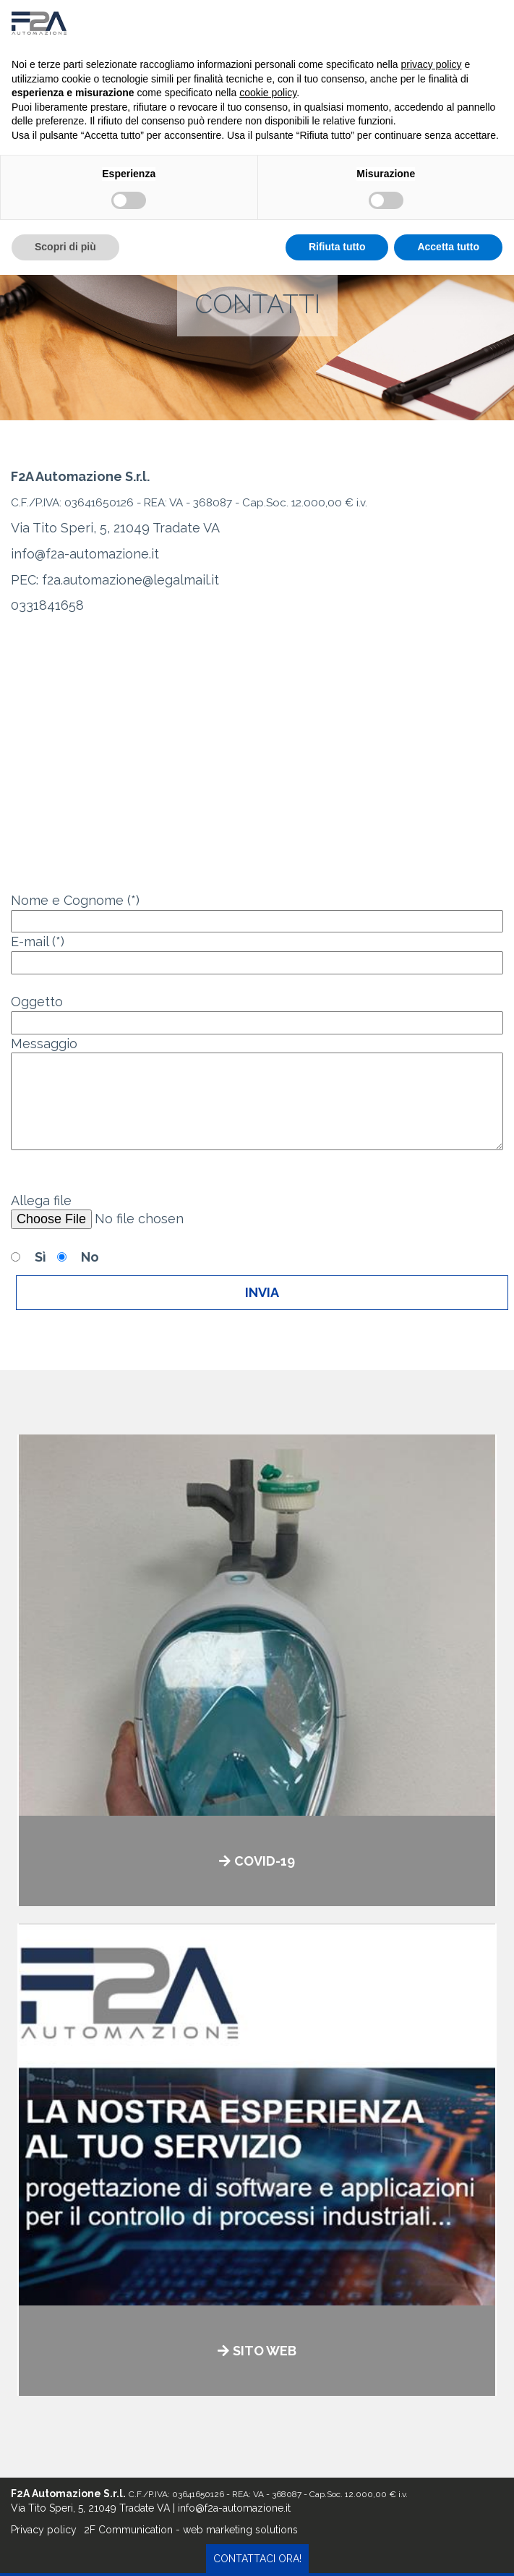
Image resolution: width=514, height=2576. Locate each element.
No (90, 1256)
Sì (40, 1256)
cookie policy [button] (267, 92)
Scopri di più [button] (65, 246)
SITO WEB (264, 2350)
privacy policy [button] (431, 64)
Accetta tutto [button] (448, 246)
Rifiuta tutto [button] (337, 246)
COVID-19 (264, 1861)
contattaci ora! (257, 2558)
